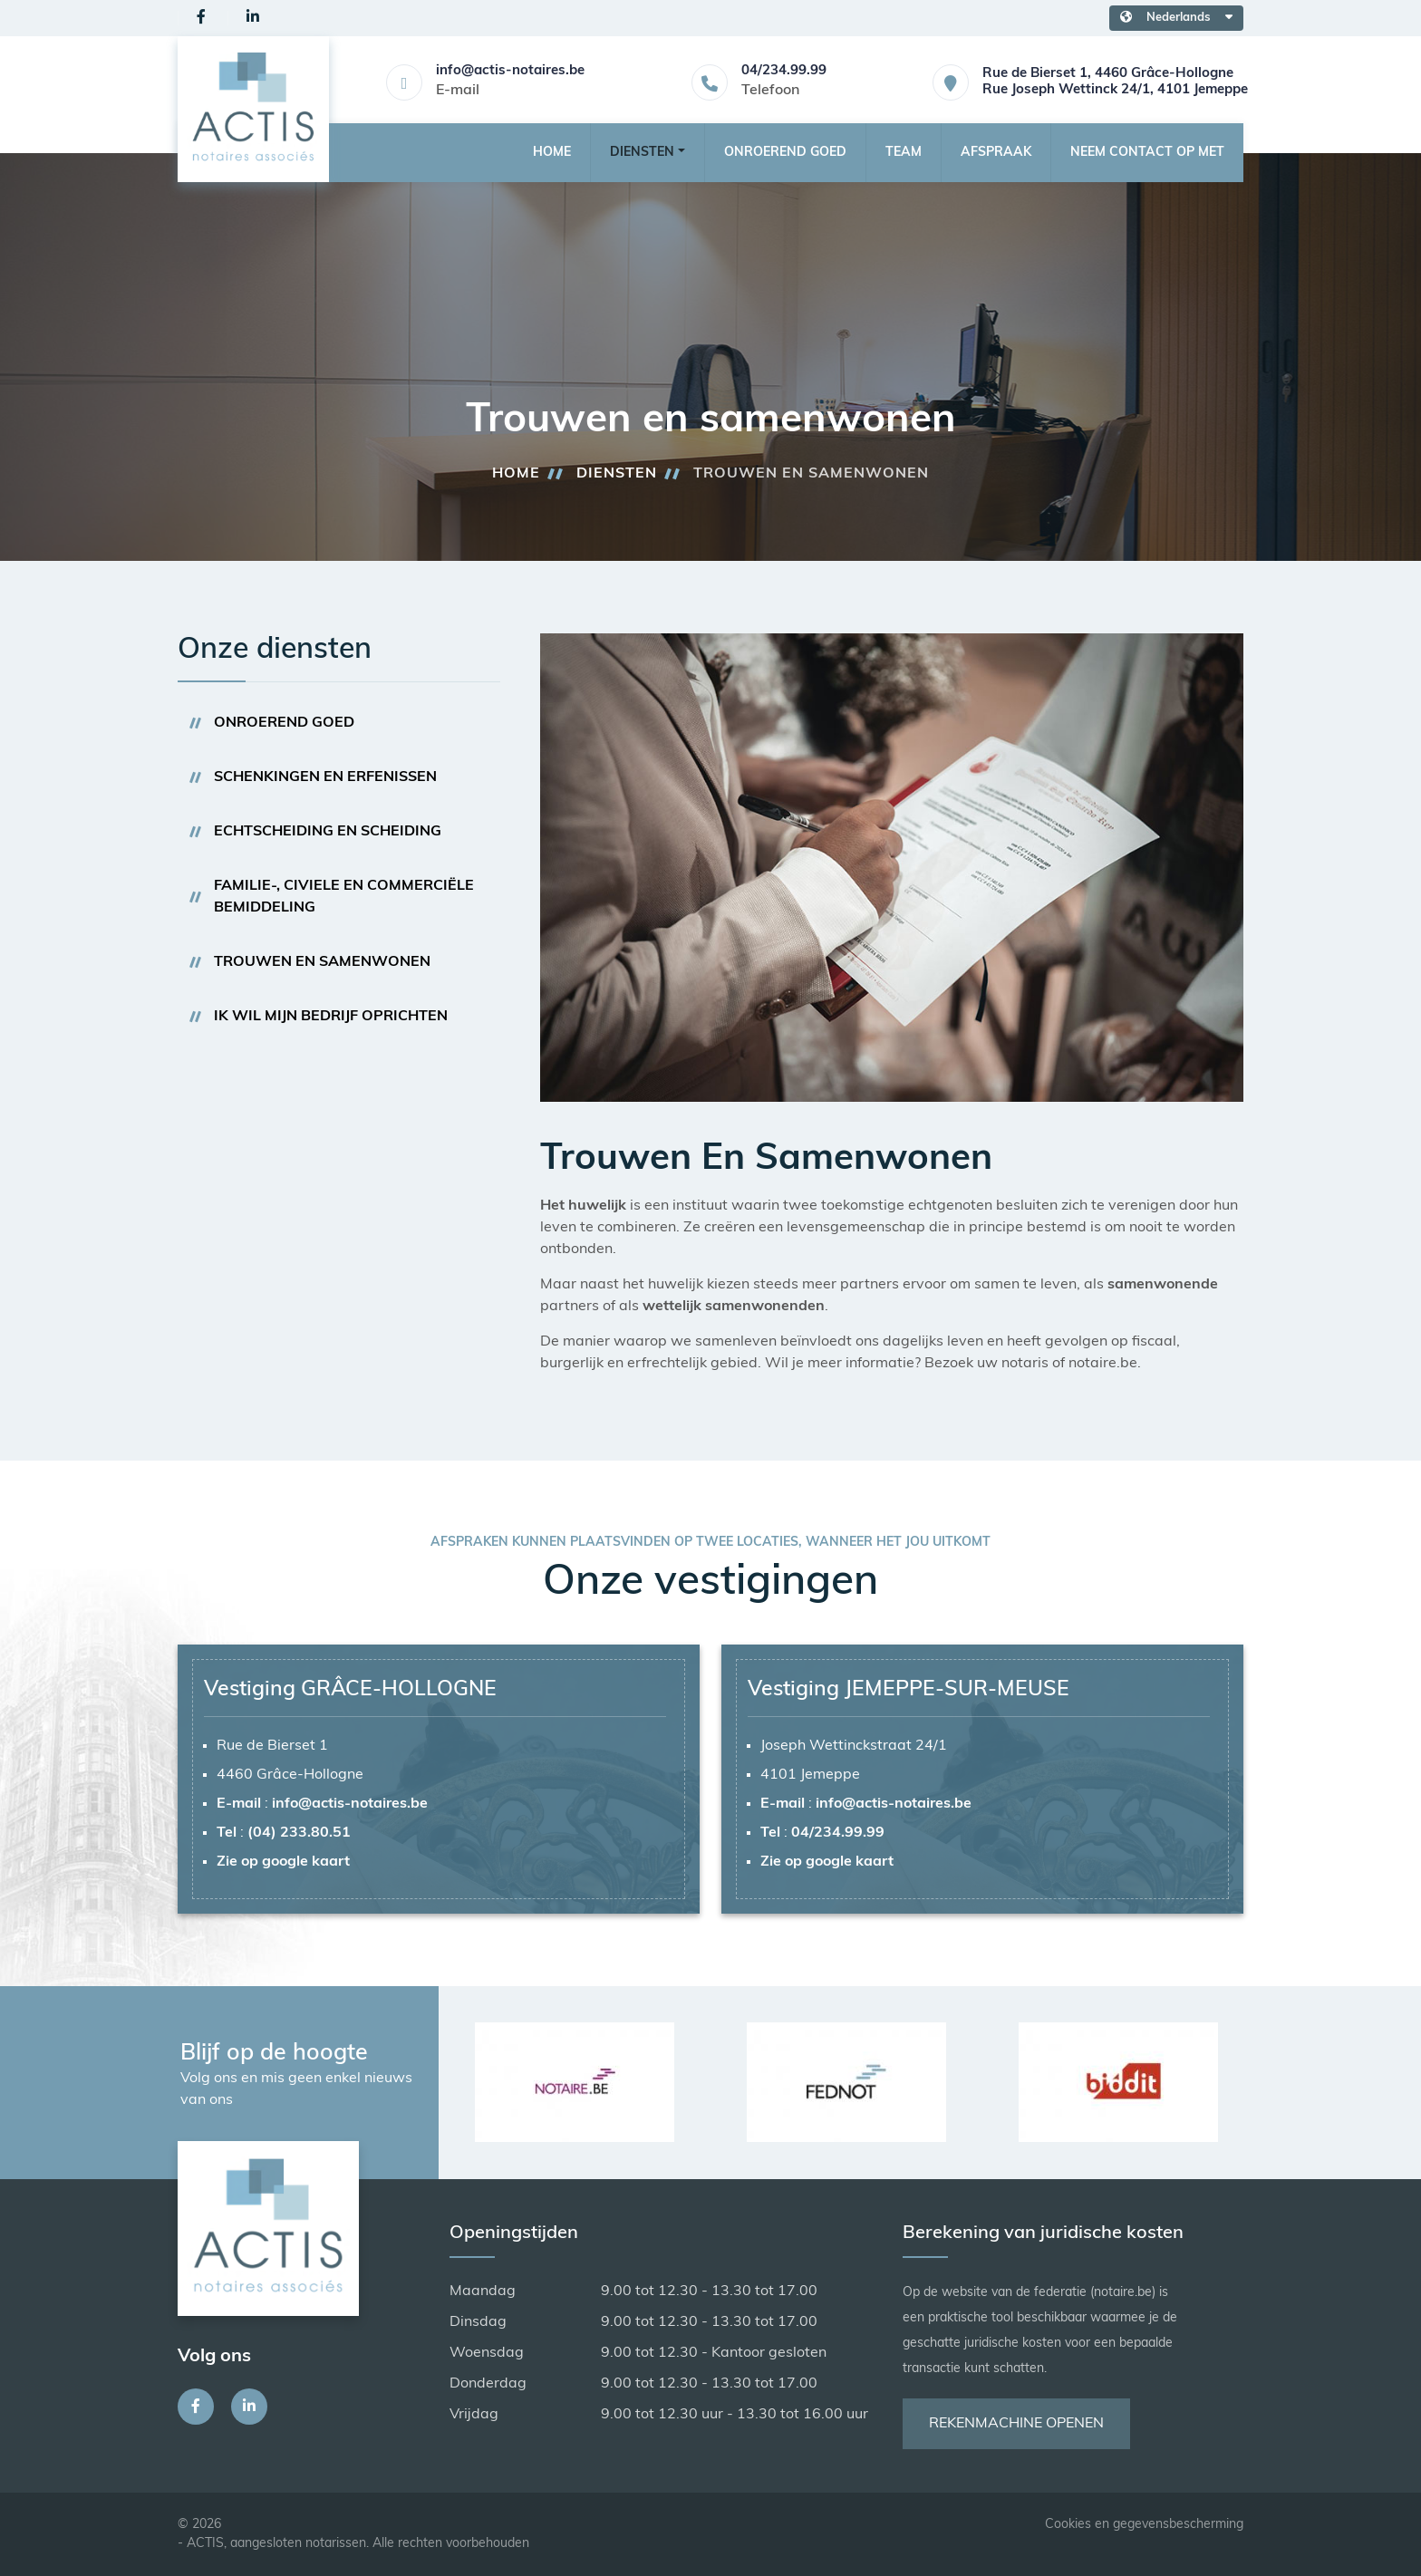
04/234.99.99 (783, 71)
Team (903, 152)
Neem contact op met (1147, 152)
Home (552, 152)
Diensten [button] (642, 152)
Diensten (616, 474)
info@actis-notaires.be (510, 71)
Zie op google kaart (283, 1862)
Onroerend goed (785, 152)
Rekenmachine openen (1016, 2424)
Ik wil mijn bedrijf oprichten (331, 1016)
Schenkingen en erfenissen (325, 777)
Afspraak (996, 152)
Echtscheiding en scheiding (327, 832)
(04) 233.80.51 (299, 1833)
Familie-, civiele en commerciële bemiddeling (344, 897)
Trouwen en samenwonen (322, 962)
